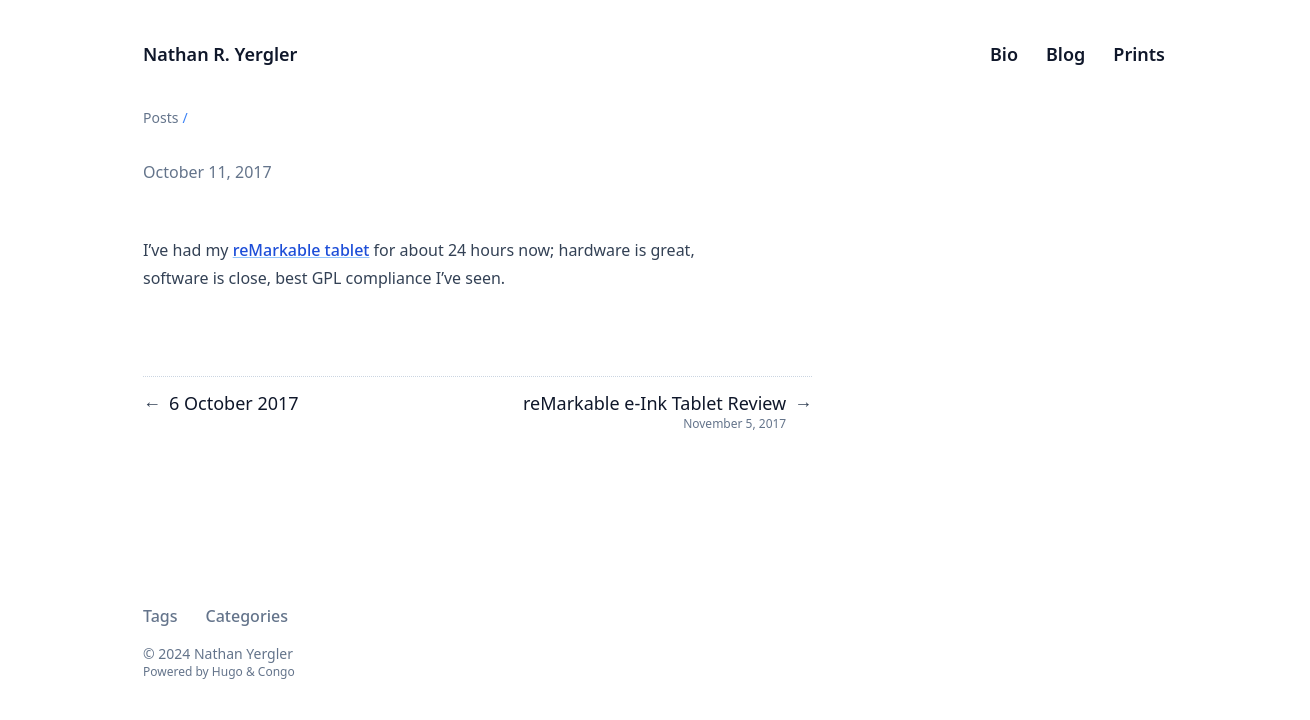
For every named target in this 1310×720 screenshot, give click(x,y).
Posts (160, 117)
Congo (276, 671)
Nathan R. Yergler (220, 54)
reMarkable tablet (301, 250)
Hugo (227, 671)
